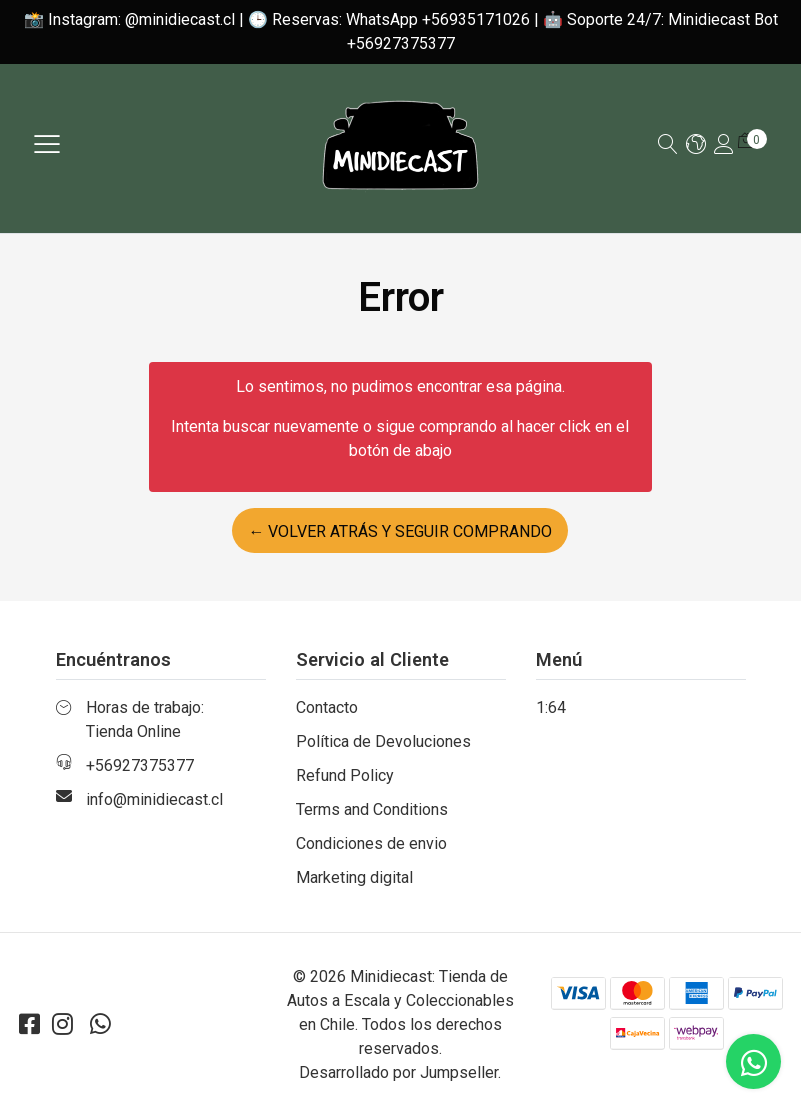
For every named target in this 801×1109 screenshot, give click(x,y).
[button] (696, 145)
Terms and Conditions (372, 809)
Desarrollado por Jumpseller (398, 1072)
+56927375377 (140, 765)
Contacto (327, 707)
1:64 (551, 707)
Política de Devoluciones (383, 741)
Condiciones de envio (371, 843)
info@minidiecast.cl (154, 799)
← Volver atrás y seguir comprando (400, 531)
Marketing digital (354, 877)
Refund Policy (345, 775)
